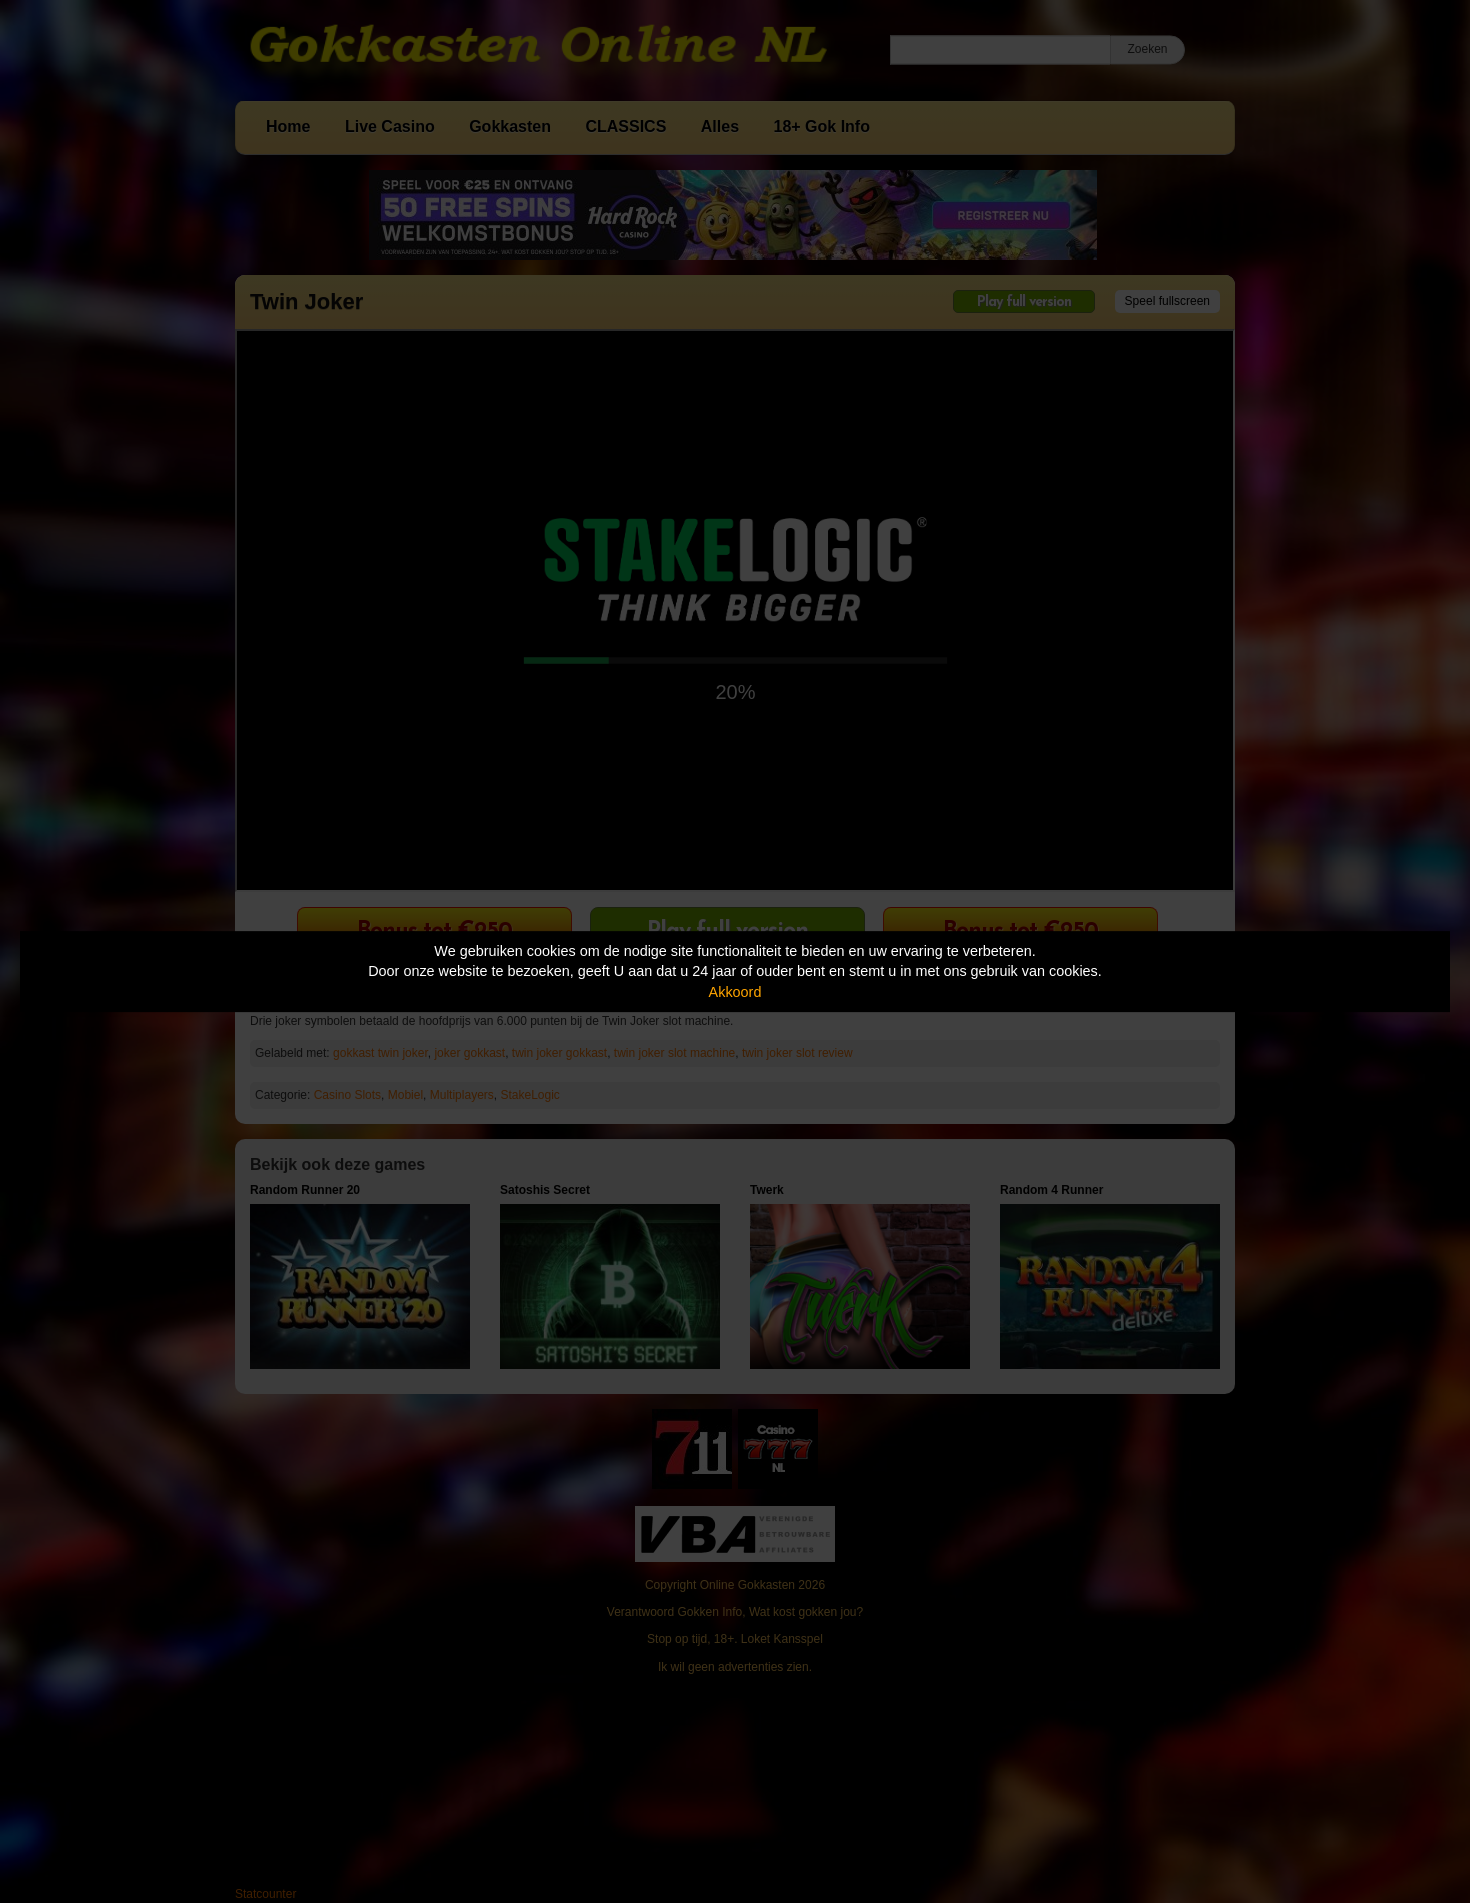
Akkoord (735, 992)
